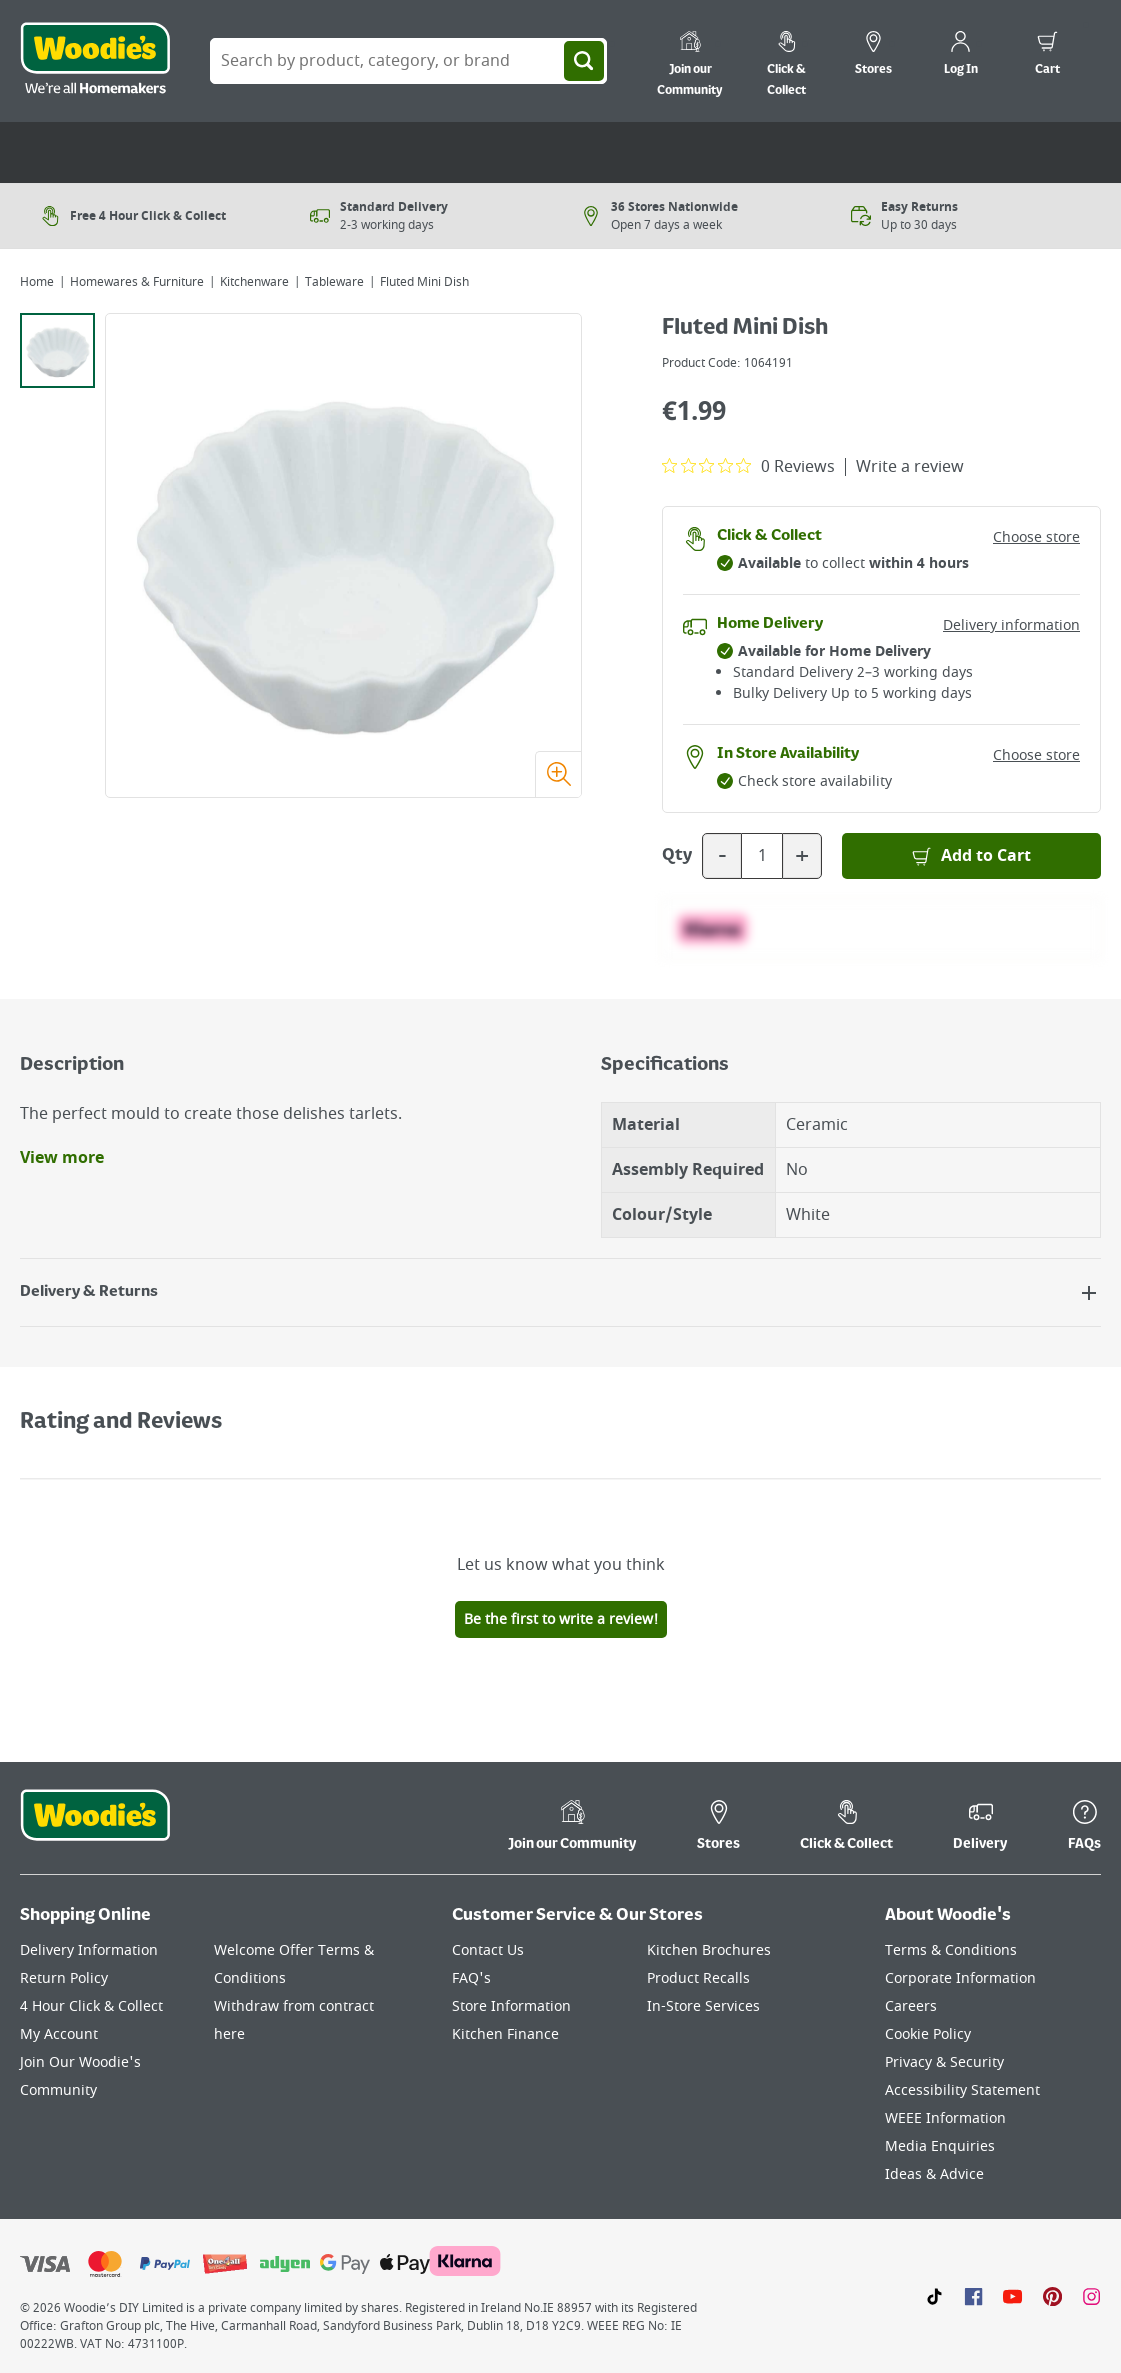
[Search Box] (408, 61)
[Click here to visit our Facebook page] (973, 2296)
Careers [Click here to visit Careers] (911, 2006)
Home (37, 282)
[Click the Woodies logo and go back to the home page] (95, 61)
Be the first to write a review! (561, 1619)
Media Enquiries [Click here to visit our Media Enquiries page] (940, 2146)
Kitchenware (254, 282)
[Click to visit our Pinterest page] (1052, 2296)
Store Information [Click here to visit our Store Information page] (511, 2006)
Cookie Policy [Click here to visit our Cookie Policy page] (928, 2034)
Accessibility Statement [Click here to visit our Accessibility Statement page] (962, 2090)
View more (62, 1158)
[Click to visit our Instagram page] (1091, 2296)
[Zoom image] (558, 774)
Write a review (910, 467)
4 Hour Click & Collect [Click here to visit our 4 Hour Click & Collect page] (91, 2006)
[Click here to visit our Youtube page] (1012, 2296)
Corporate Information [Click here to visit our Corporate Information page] (960, 1978)
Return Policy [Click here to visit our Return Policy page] (64, 1978)
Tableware (334, 282)
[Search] (584, 61)
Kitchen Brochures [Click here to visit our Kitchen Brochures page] (709, 1950)
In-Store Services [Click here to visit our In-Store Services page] (703, 2006)
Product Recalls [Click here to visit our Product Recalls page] (698, 1978)
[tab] (57, 350)
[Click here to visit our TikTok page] (934, 2296)
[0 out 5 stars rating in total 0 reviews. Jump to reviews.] (748, 466)
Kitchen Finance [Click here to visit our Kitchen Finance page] (505, 2034)
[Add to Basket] (971, 856)
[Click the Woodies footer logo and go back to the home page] (95, 1828)
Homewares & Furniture (137, 282)
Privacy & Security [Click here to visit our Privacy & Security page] (944, 2062)
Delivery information (1011, 625)
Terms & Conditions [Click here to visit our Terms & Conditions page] (951, 1950)
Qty (677, 856)
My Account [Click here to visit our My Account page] (59, 2034)
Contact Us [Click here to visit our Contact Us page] (488, 1950)
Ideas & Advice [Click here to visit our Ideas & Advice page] (934, 2174)
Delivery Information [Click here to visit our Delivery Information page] (89, 1950)
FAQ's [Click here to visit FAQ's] (471, 1978)
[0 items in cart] (1047, 56)
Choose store (1036, 537)
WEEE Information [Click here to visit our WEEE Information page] (945, 2118)
